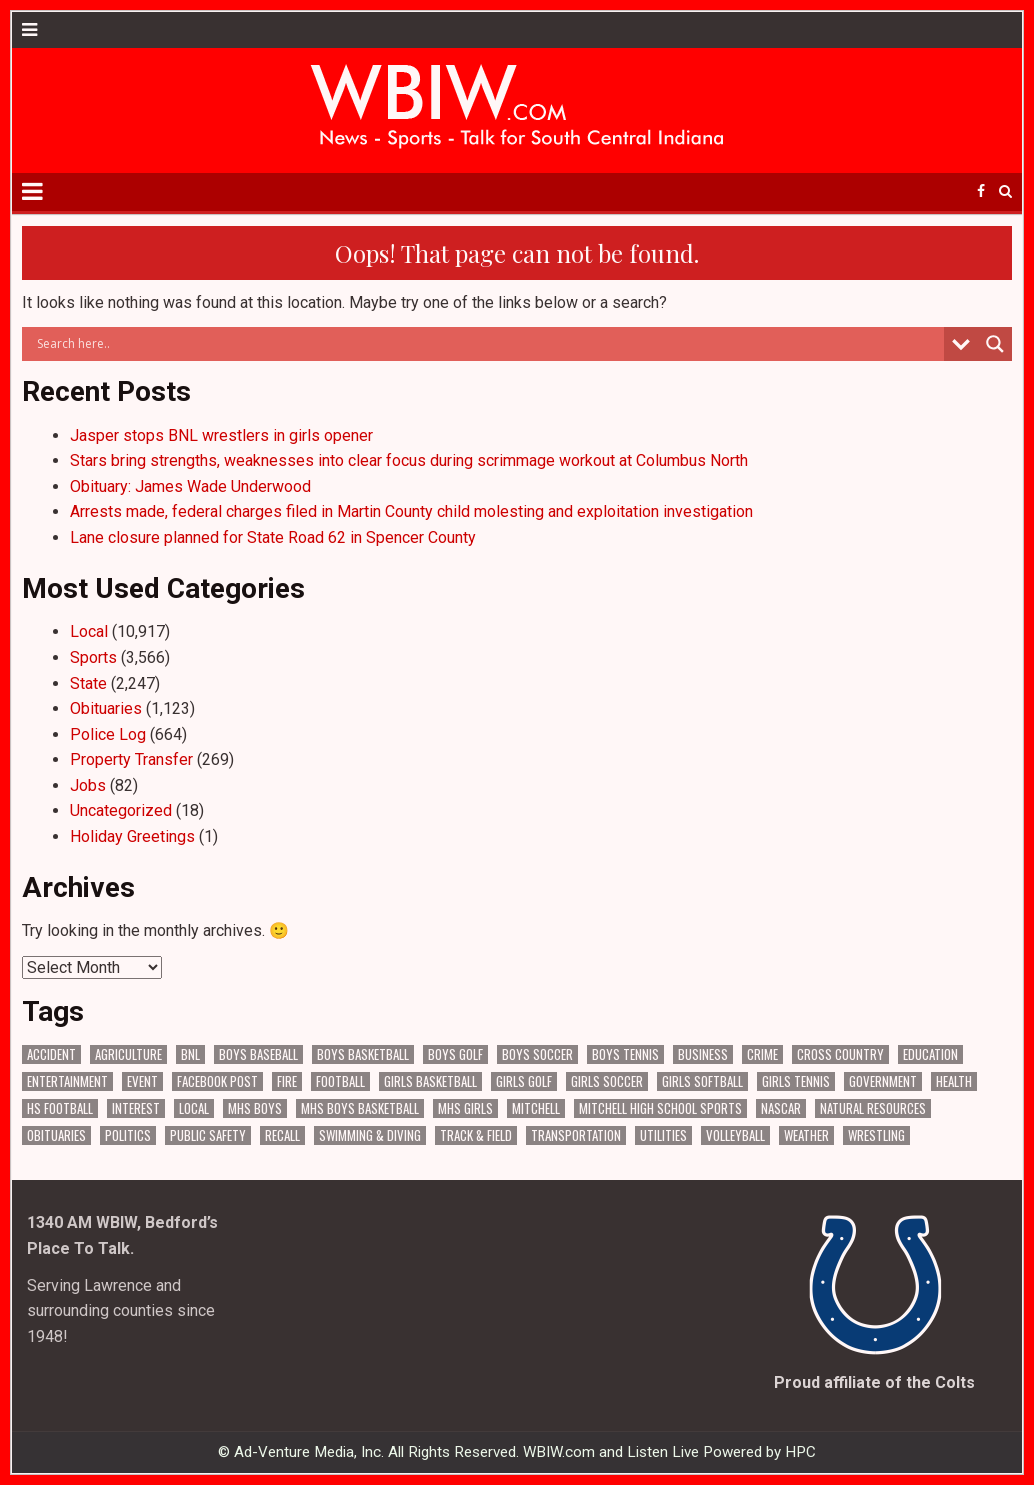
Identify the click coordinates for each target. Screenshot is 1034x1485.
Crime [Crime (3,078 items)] (762, 1054)
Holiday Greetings (132, 836)
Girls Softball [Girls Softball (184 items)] (702, 1081)
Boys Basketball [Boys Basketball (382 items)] (363, 1054)
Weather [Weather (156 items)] (806, 1135)
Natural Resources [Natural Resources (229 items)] (873, 1108)
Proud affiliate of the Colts (874, 1382)
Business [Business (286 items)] (703, 1054)
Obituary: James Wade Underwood (190, 486)
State (88, 683)
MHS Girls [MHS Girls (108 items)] (465, 1108)
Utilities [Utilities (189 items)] (663, 1135)
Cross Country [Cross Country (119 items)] (840, 1054)
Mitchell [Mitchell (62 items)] (536, 1108)
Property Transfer (131, 759)
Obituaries (106, 708)
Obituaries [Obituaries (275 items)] (56, 1135)
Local (89, 631)
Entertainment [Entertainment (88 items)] (67, 1081)
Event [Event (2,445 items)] (142, 1081)
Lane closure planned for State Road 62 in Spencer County (273, 537)
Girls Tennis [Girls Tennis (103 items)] (796, 1081)
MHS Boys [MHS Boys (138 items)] (255, 1108)
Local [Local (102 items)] (194, 1108)
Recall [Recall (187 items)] (282, 1135)
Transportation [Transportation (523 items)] (576, 1135)
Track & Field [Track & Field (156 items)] (476, 1135)
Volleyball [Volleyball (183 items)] (735, 1135)
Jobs (88, 785)
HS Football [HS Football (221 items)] (60, 1108)
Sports (93, 657)
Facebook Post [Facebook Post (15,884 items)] (217, 1081)
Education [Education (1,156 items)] (930, 1054)
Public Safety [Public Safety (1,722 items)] (208, 1135)
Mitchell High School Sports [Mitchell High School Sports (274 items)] (660, 1108)
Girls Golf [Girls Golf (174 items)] (524, 1081)
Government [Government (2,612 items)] (883, 1081)
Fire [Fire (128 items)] (287, 1081)
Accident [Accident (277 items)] (51, 1054)
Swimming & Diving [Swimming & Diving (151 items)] (370, 1135)
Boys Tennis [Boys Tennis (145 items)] (625, 1054)
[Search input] (487, 344)
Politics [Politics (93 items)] (128, 1135)
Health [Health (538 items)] (954, 1081)
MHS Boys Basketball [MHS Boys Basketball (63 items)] (360, 1108)
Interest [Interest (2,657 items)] (136, 1108)
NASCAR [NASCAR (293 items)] (781, 1108)
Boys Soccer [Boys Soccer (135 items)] (537, 1054)
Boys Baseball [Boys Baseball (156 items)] (258, 1054)
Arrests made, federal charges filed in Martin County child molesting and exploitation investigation (411, 511)
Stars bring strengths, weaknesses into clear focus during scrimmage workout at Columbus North (409, 460)
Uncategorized (121, 810)
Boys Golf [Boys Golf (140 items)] (455, 1054)
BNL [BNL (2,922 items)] (190, 1054)
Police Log (108, 734)
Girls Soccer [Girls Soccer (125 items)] (607, 1081)
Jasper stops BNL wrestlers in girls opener (221, 435)
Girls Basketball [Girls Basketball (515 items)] (430, 1081)
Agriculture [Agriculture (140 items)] (128, 1054)
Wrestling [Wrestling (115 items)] (876, 1135)
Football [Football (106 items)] (340, 1081)
